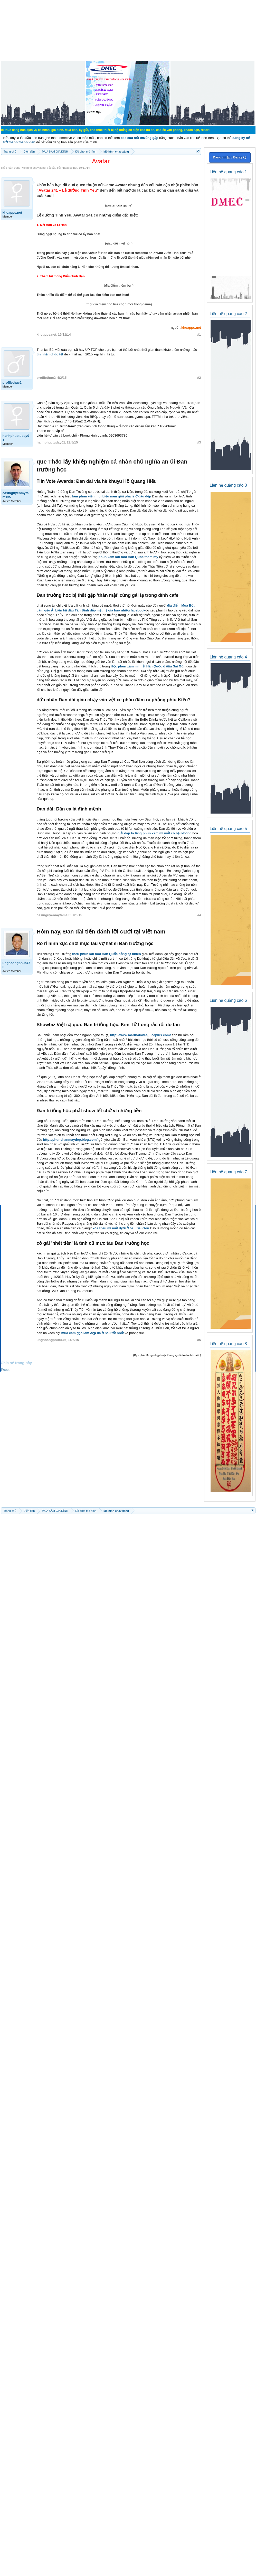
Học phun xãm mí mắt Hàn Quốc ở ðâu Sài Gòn (148, 666)
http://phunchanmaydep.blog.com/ (70, 1139)
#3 (199, 442)
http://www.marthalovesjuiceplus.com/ (140, 1035)
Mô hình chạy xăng (33, 167)
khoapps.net (69, 167)
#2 (199, 378)
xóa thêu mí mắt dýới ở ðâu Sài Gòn (121, 1228)
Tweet (5, 1370)
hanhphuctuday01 (16, 438)
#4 (199, 915)
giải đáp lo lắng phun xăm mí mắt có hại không (155, 833)
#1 (199, 334)
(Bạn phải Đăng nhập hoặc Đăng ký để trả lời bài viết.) (167, 1355)
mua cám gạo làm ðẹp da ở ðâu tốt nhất (92, 1333)
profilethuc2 (12, 382)
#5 (199, 1340)
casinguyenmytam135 (16, 495)
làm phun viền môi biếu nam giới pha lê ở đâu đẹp (111, 496)
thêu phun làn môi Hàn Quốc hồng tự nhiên (106, 954)
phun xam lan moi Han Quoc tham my (128, 557)
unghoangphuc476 (16, 965)
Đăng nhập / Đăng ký (229, 157)
